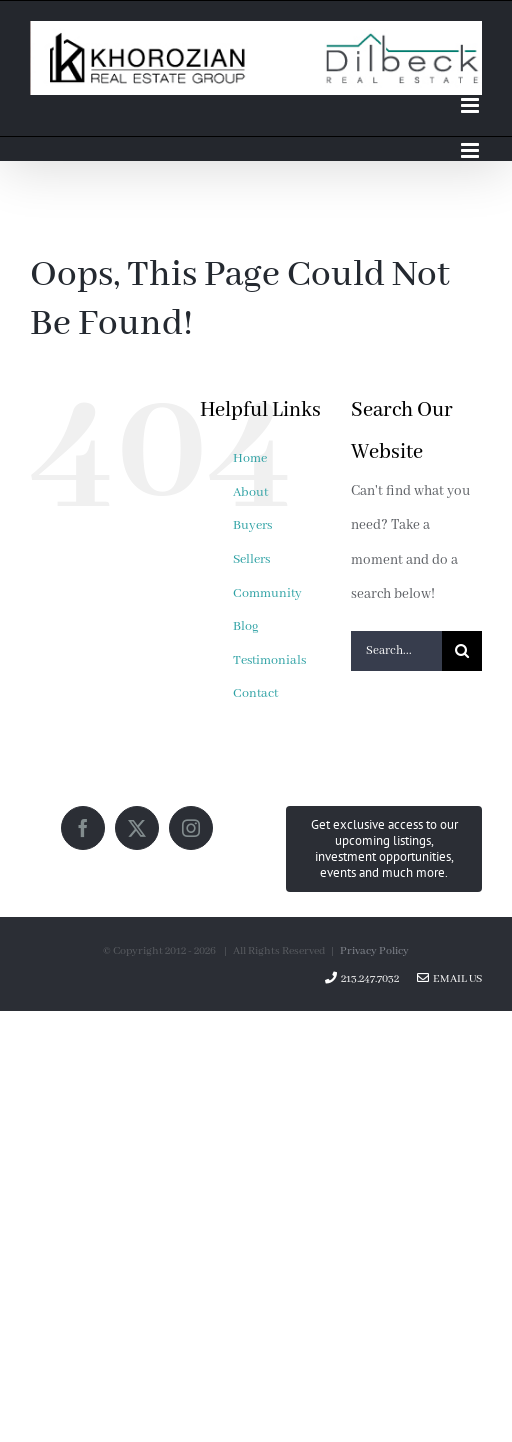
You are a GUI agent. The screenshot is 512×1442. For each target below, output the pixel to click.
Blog (246, 626)
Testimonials (269, 660)
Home (250, 458)
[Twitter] (137, 828)
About (250, 492)
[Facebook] (83, 828)
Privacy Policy (374, 951)
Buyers (252, 525)
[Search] (462, 651)
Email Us (449, 979)
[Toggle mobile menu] (471, 105)
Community (267, 593)
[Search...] (396, 651)
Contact (255, 693)
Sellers (251, 559)
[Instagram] (191, 828)
